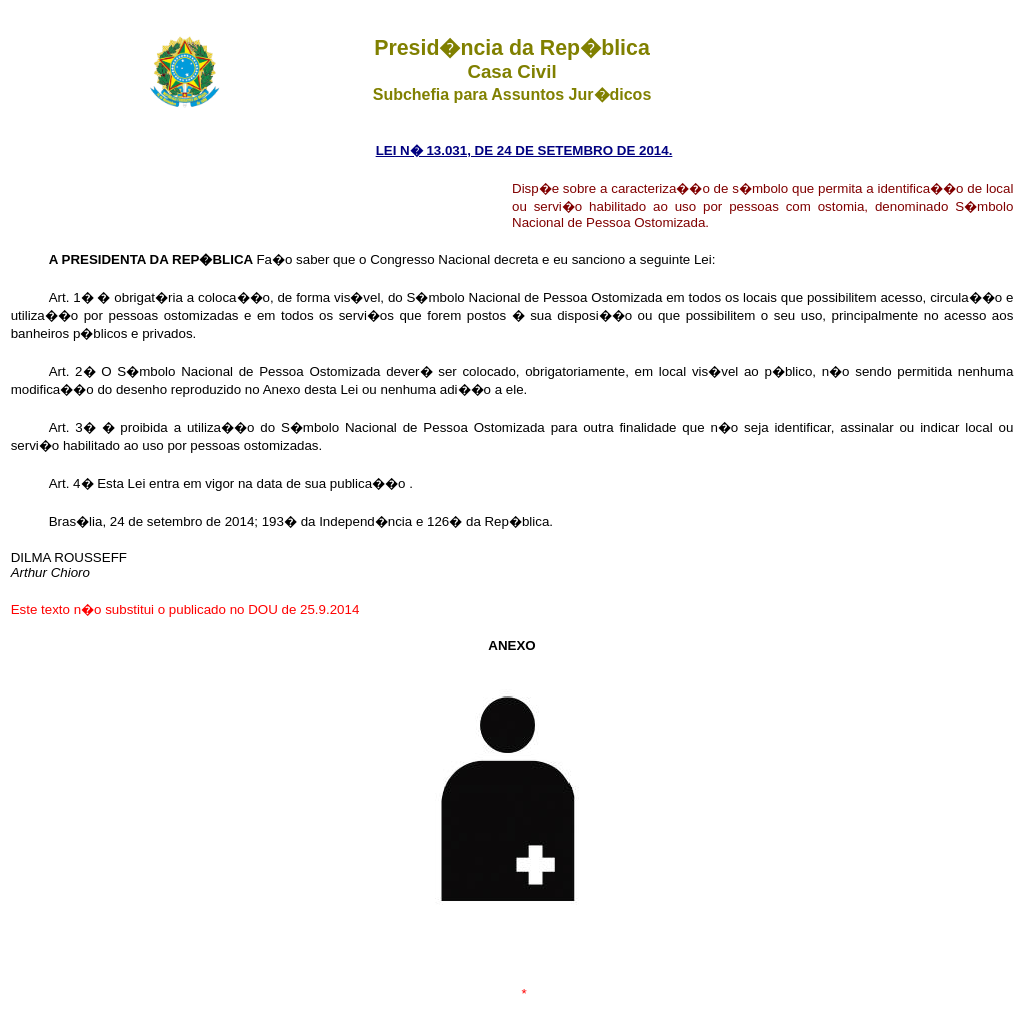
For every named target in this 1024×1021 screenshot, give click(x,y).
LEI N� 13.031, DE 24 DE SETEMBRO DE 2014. (524, 150)
